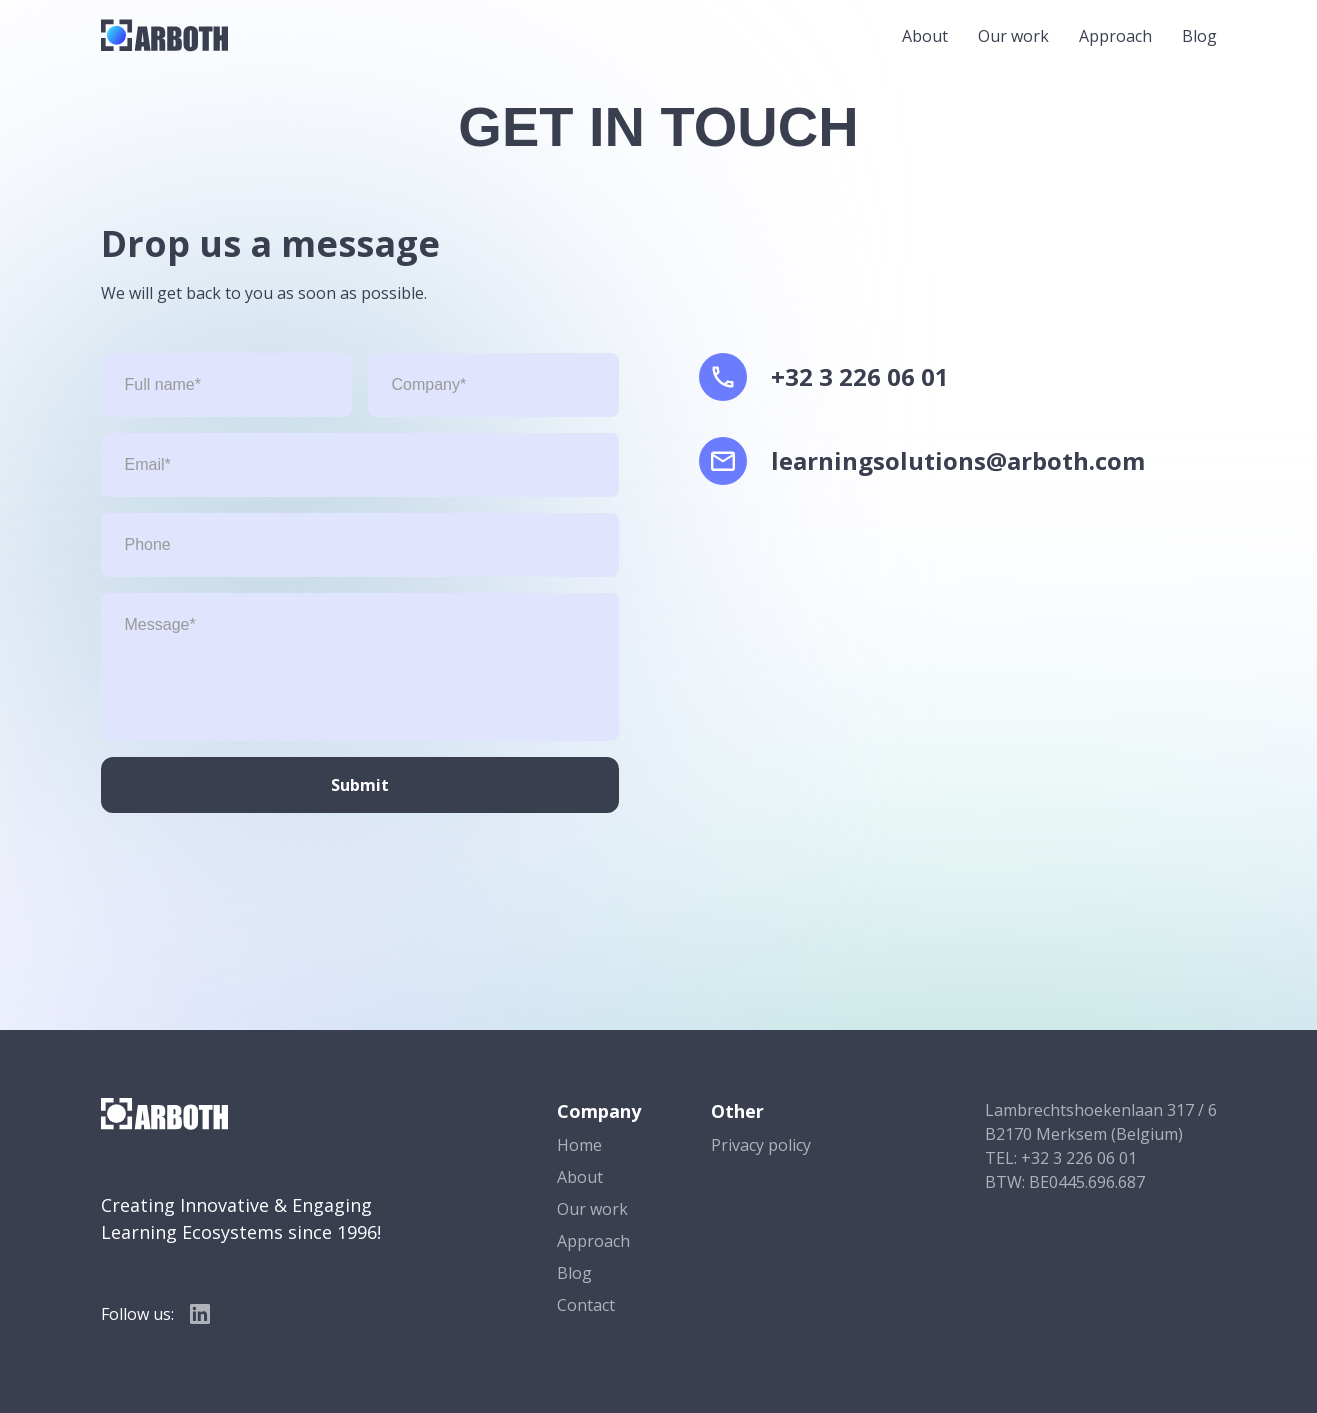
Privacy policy (761, 1145)
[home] (164, 35)
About (925, 36)
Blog (1199, 36)
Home (579, 1145)
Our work (1013, 36)
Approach (1115, 36)
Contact (586, 1305)
